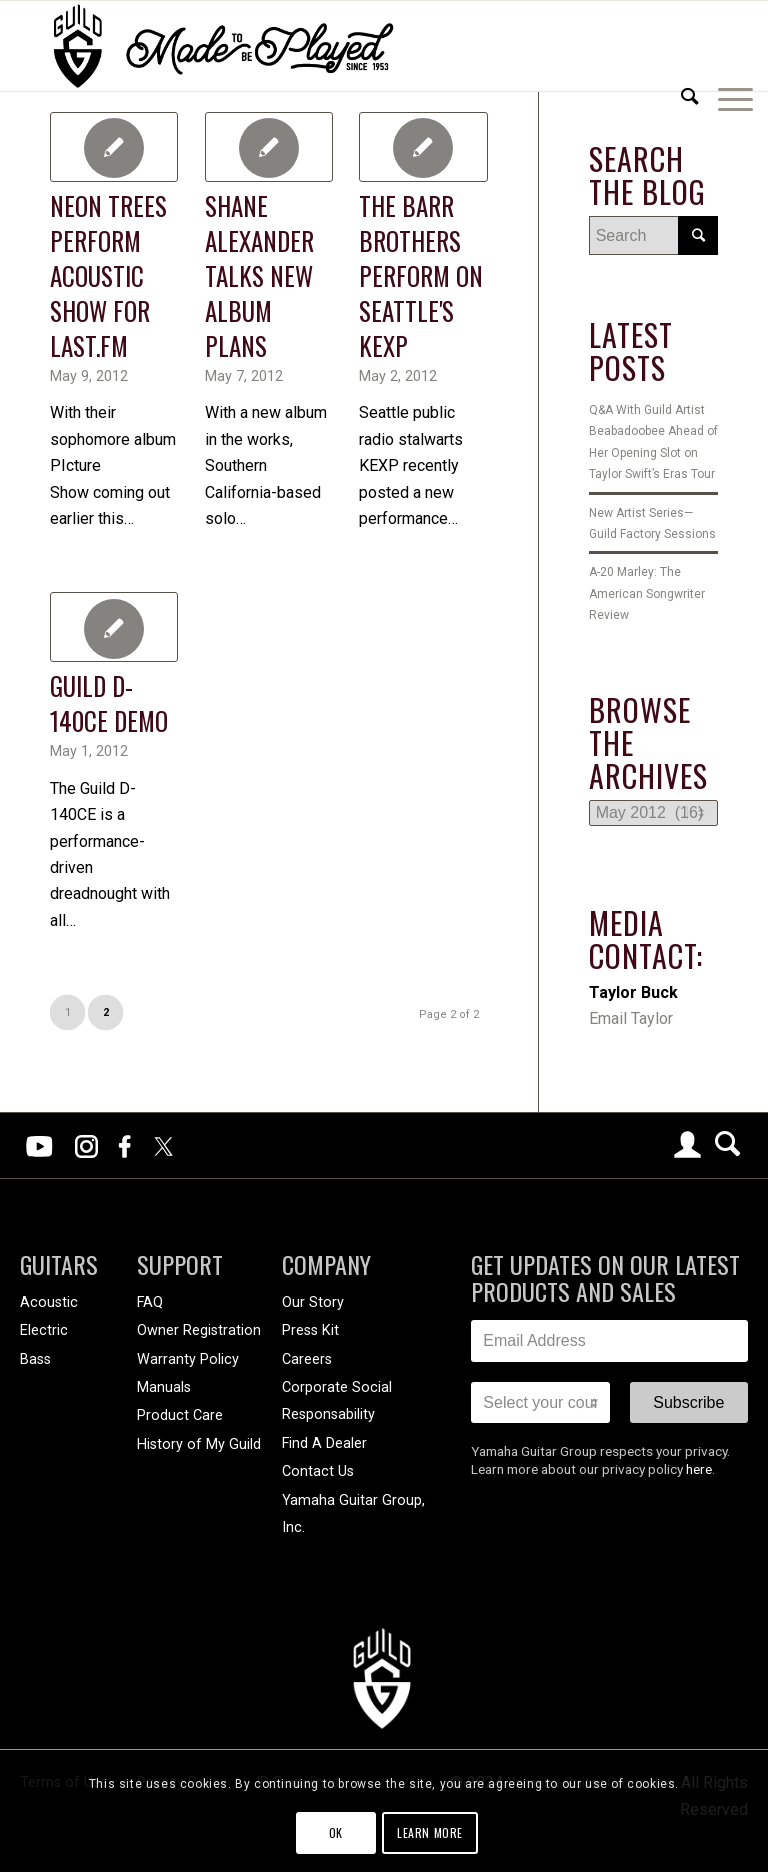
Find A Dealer (324, 1443)
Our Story (313, 1302)
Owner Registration (199, 1330)
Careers (307, 1359)
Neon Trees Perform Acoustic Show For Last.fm (108, 275)
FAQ (150, 1302)
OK (336, 1832)
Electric (44, 1330)
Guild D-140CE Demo (109, 703)
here (699, 1469)
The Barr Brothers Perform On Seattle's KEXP (421, 275)
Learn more (430, 1832)
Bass (35, 1359)
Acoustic (49, 1302)
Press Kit (310, 1330)
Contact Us (318, 1471)
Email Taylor (631, 1018)
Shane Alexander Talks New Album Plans (259, 275)
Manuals (164, 1387)
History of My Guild (199, 1444)
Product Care (180, 1415)
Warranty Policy (188, 1359)
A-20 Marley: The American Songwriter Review (647, 593)
